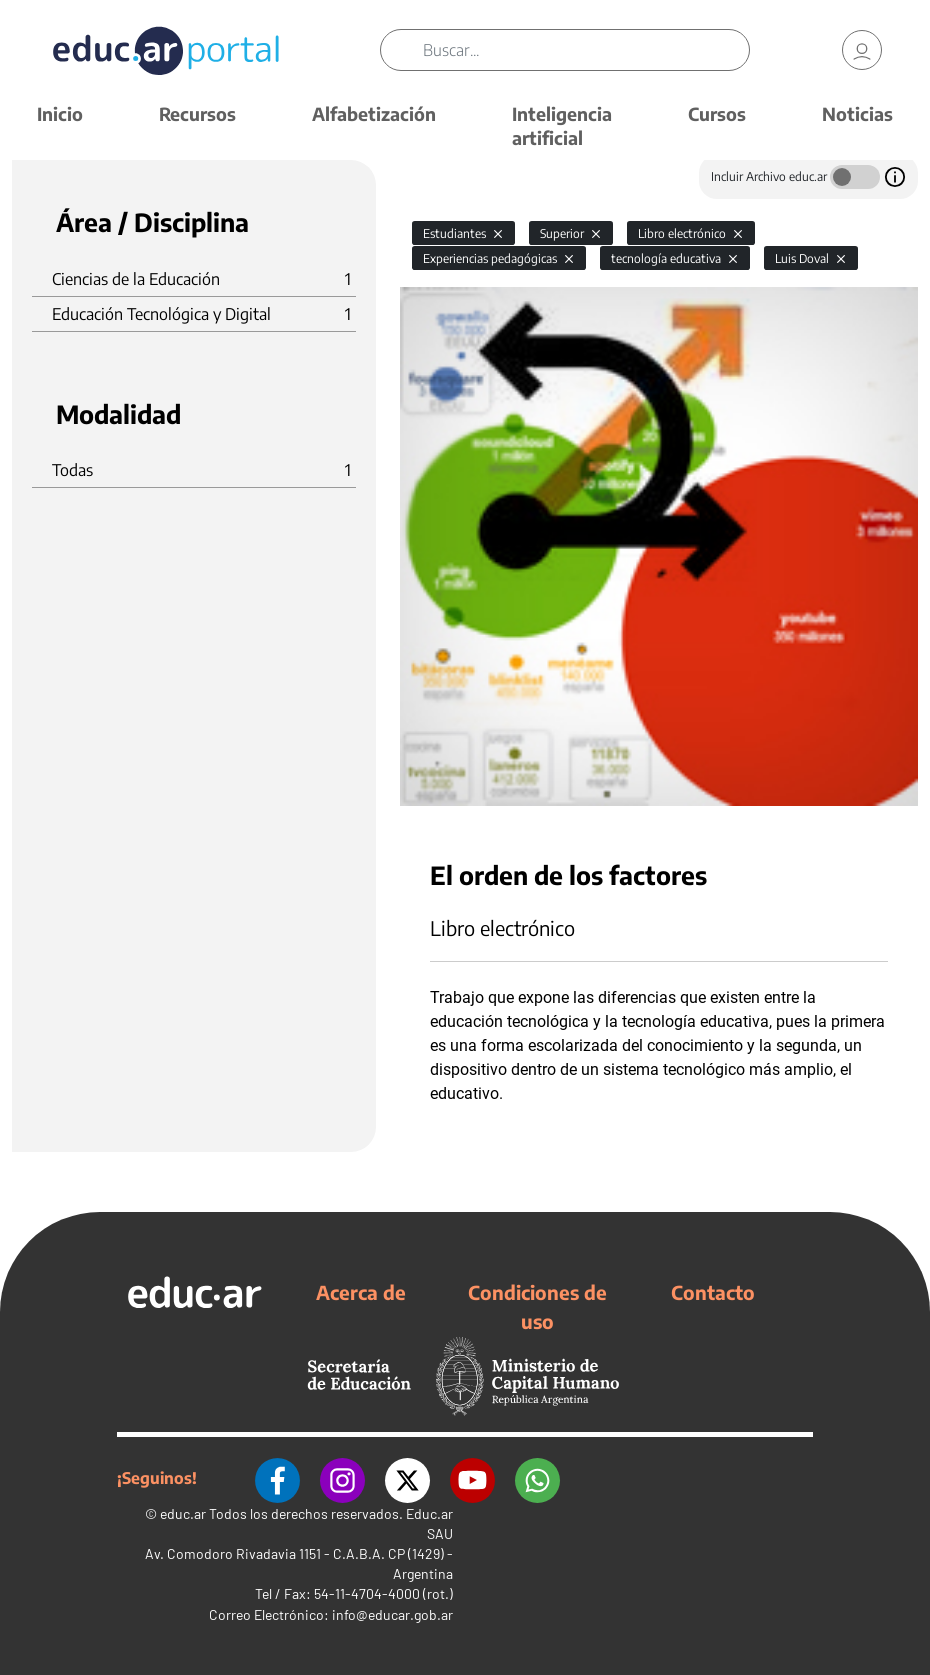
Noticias (857, 113)
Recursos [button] (197, 113)
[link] (862, 50)
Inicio (60, 113)
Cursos (717, 113)
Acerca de (361, 1292)
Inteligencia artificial (562, 125)
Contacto (713, 1292)
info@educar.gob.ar (392, 1614)
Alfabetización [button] (374, 113)
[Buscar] (586, 50)
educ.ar (183, 1513)
